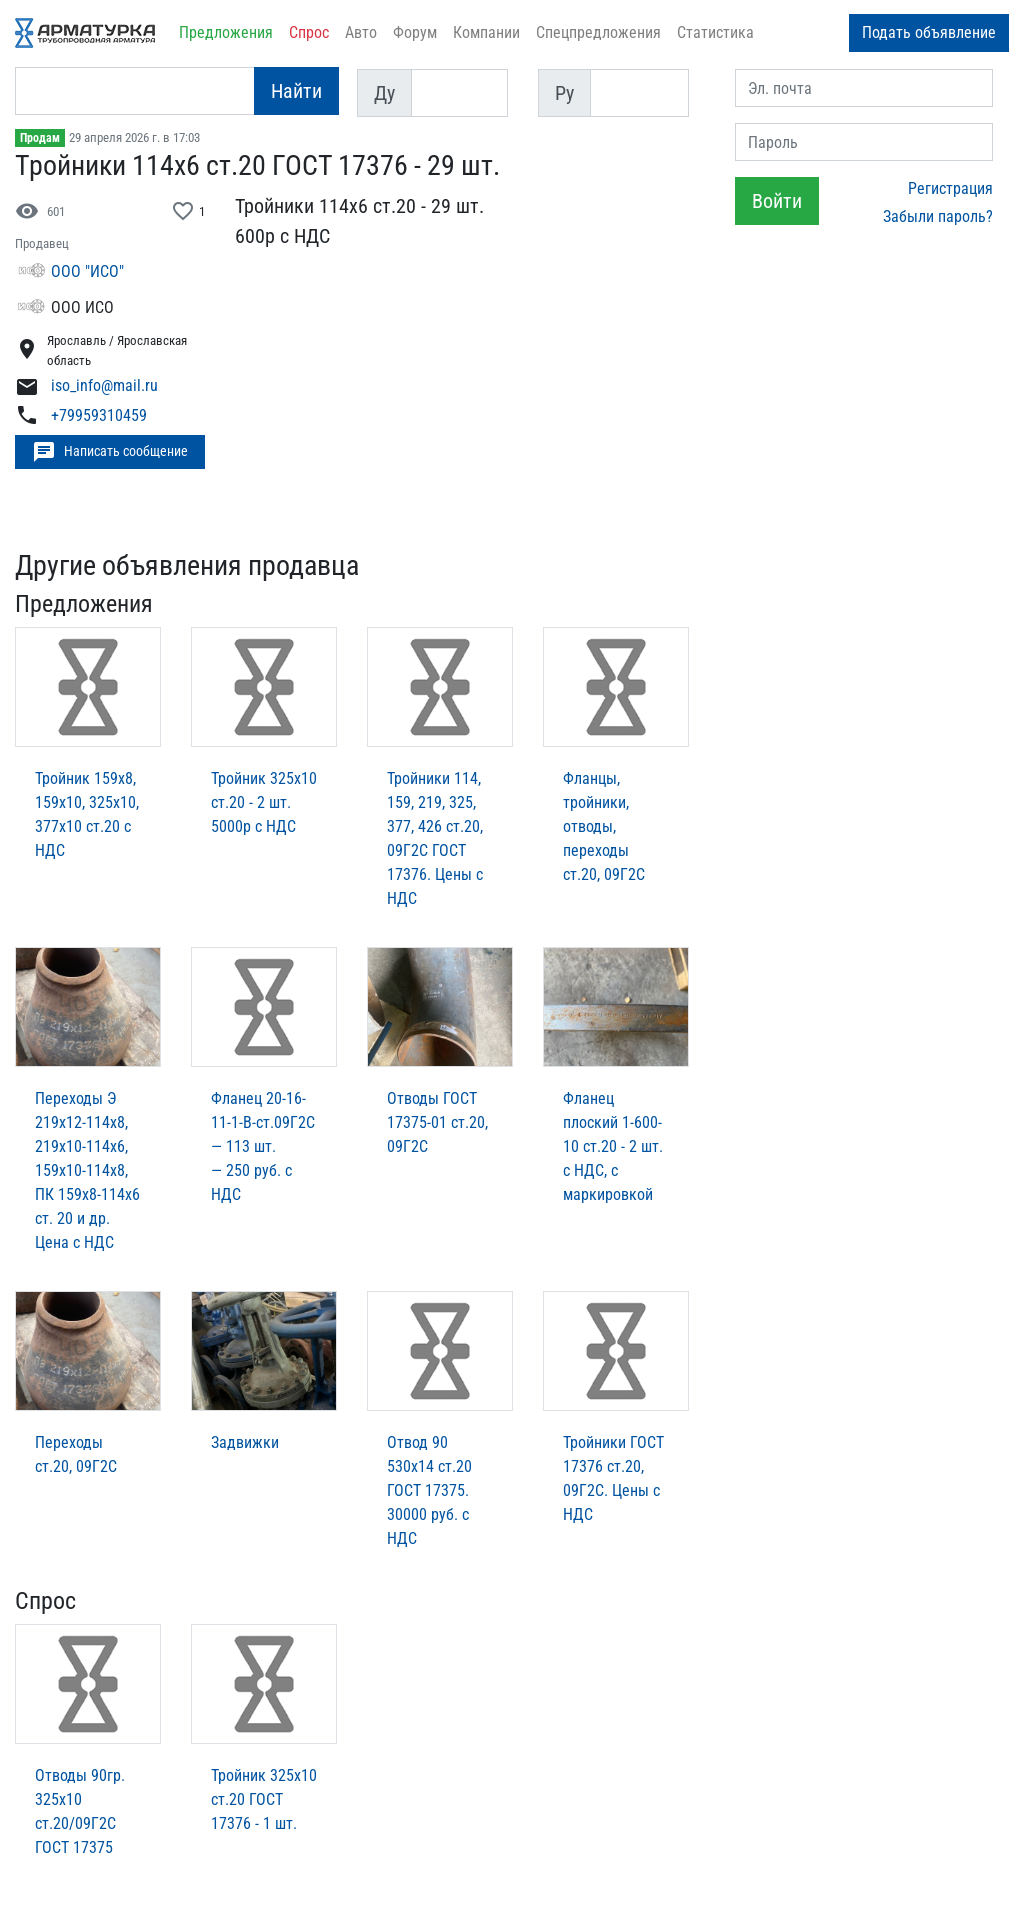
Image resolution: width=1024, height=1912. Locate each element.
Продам (40, 138)
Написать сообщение (110, 452)
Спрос (309, 32)
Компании (486, 32)
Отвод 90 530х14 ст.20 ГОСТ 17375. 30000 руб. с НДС (429, 1490)
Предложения (226, 32)
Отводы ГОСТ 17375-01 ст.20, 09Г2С (437, 1122)
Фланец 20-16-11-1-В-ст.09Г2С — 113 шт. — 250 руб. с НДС (263, 1146)
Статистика (715, 32)
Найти (296, 91)
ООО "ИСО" (87, 271)
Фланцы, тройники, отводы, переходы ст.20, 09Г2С (604, 826)
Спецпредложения (598, 32)
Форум (415, 32)
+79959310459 (99, 415)
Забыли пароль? (938, 216)
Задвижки (245, 1442)
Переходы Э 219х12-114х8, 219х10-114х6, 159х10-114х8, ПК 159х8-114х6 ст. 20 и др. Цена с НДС (87, 1170)
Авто (361, 32)
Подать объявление (929, 32)
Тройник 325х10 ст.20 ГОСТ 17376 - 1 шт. (264, 1799)
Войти (777, 201)
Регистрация (950, 188)
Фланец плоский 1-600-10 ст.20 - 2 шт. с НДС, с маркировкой (613, 1146)
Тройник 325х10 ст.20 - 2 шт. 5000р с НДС (264, 802)
